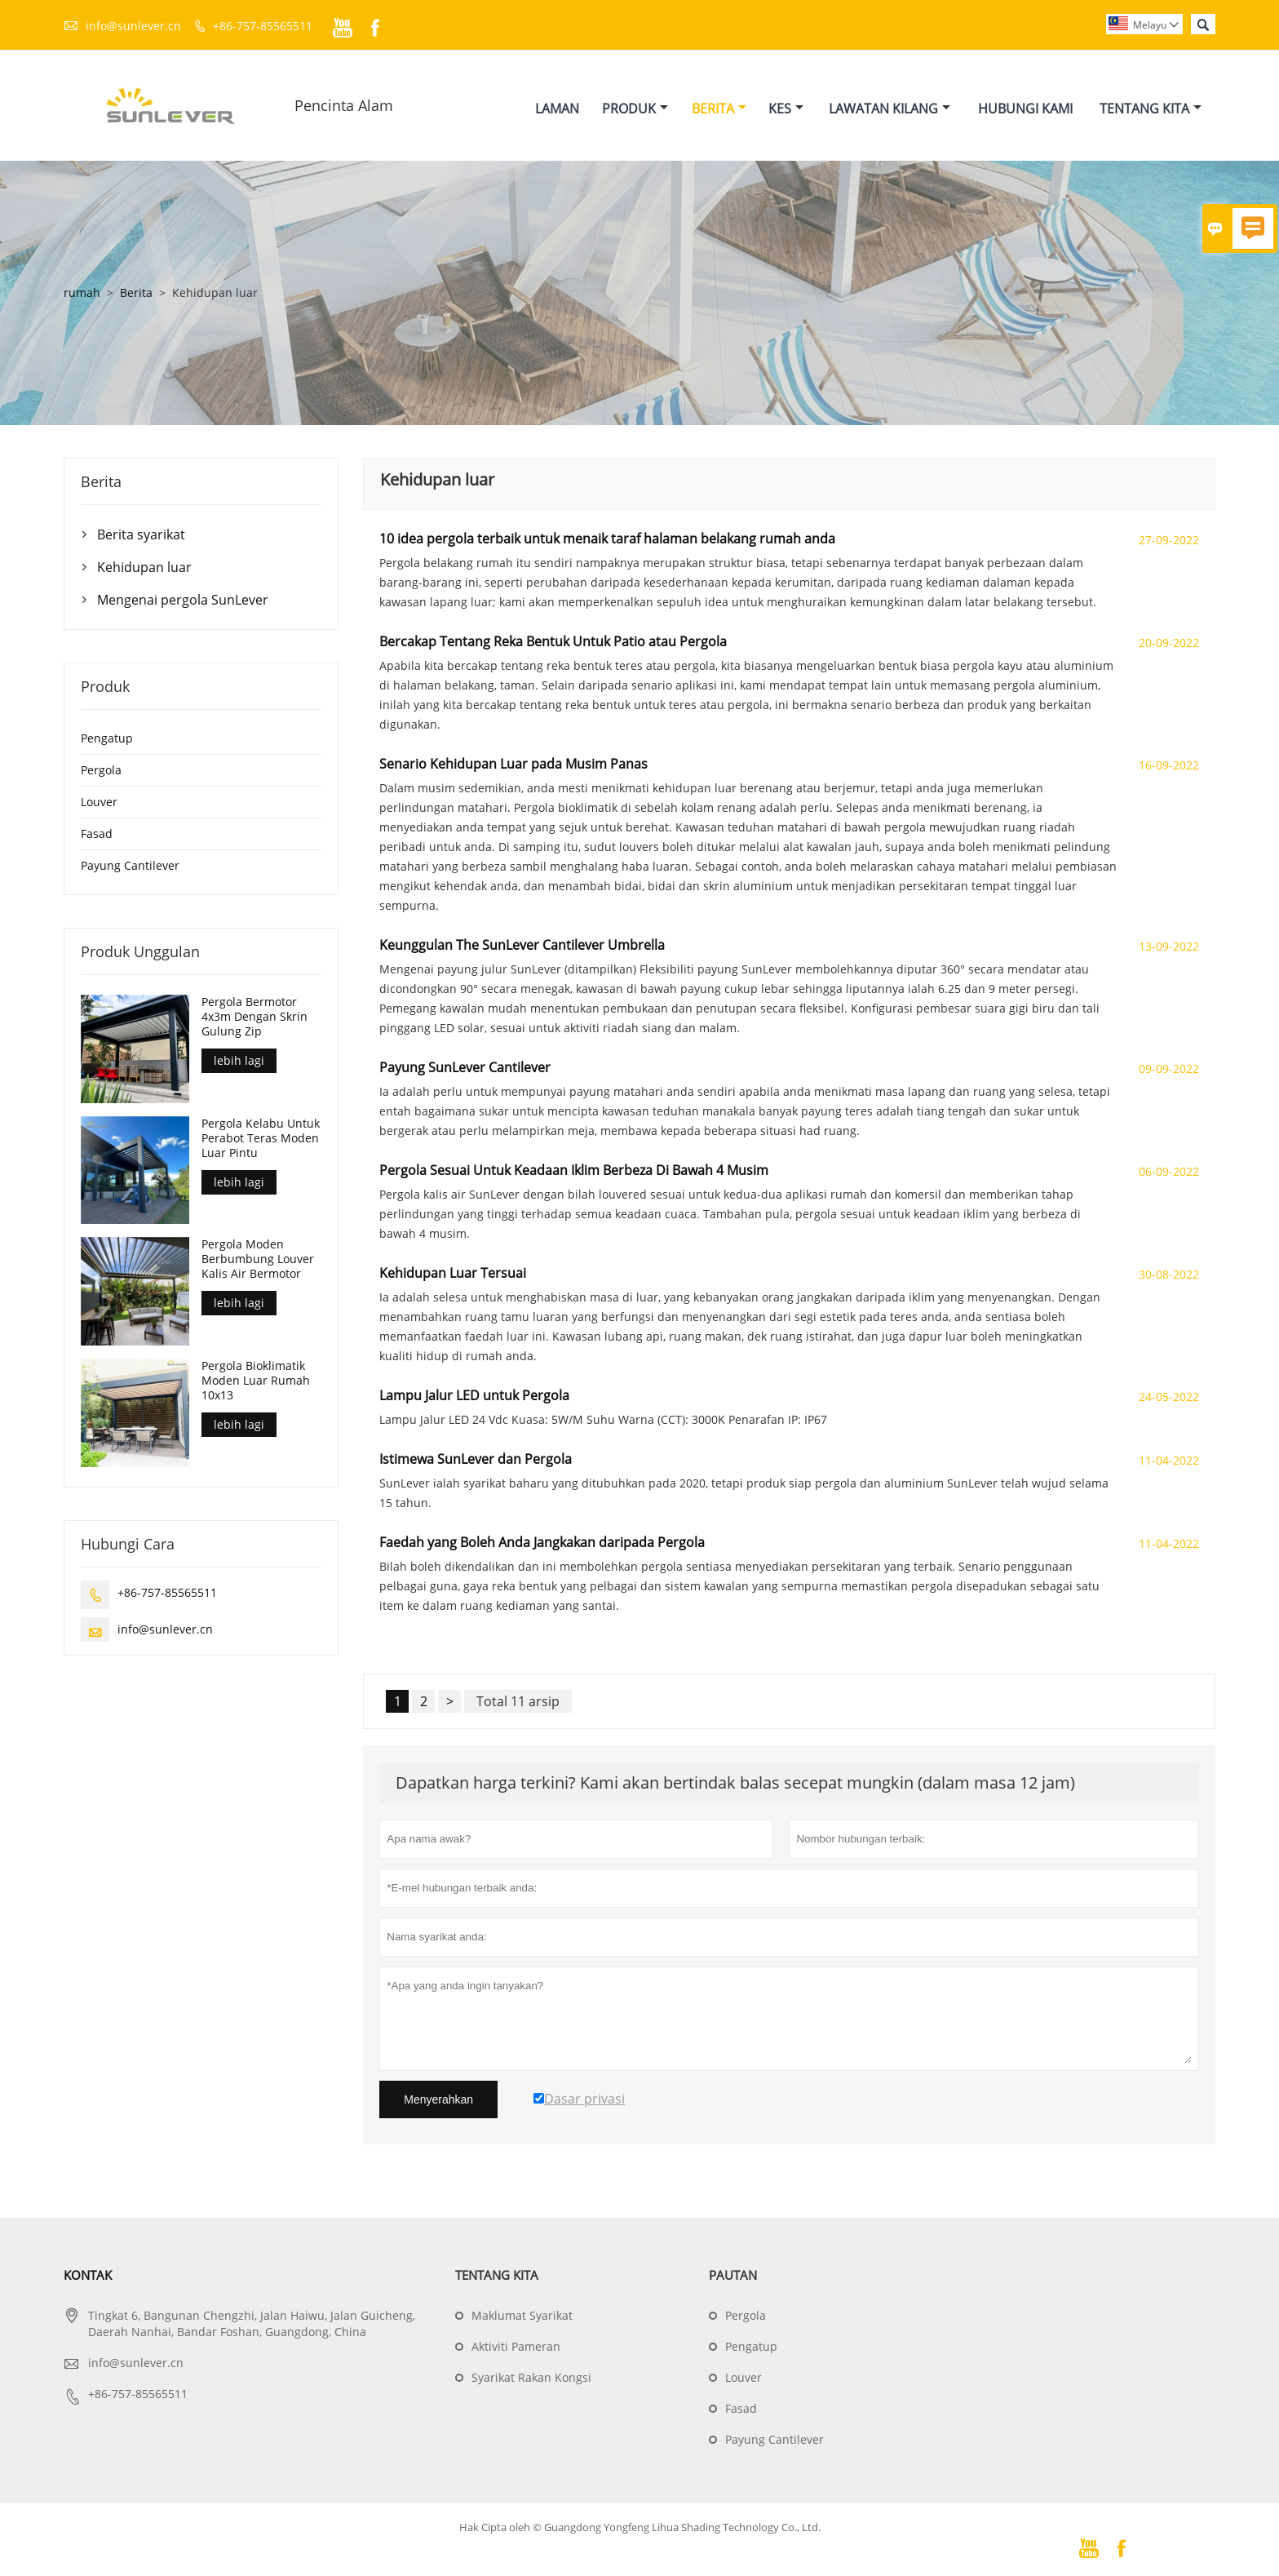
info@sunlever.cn (133, 25)
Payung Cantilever (130, 866)
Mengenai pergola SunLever (182, 600)
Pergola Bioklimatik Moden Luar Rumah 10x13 (255, 1381)
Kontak (88, 2276)
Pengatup (107, 739)
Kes (785, 108)
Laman (557, 108)
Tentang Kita (1151, 108)
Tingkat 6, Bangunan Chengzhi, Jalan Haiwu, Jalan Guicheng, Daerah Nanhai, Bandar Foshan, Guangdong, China (251, 2324)
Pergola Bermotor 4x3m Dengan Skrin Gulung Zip (254, 1017)
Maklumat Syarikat (522, 2316)
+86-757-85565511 (262, 25)
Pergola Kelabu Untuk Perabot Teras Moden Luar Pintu (260, 1138)
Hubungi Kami (1025, 108)
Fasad (97, 834)
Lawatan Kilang (889, 108)
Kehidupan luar (144, 568)
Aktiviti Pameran (515, 2347)
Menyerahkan (438, 2100)
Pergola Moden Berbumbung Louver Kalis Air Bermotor (257, 1260)
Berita (719, 108)
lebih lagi (239, 1061)
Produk (635, 108)
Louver (99, 802)
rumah (82, 293)
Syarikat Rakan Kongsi (531, 2378)
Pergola (101, 770)
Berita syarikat (141, 535)
